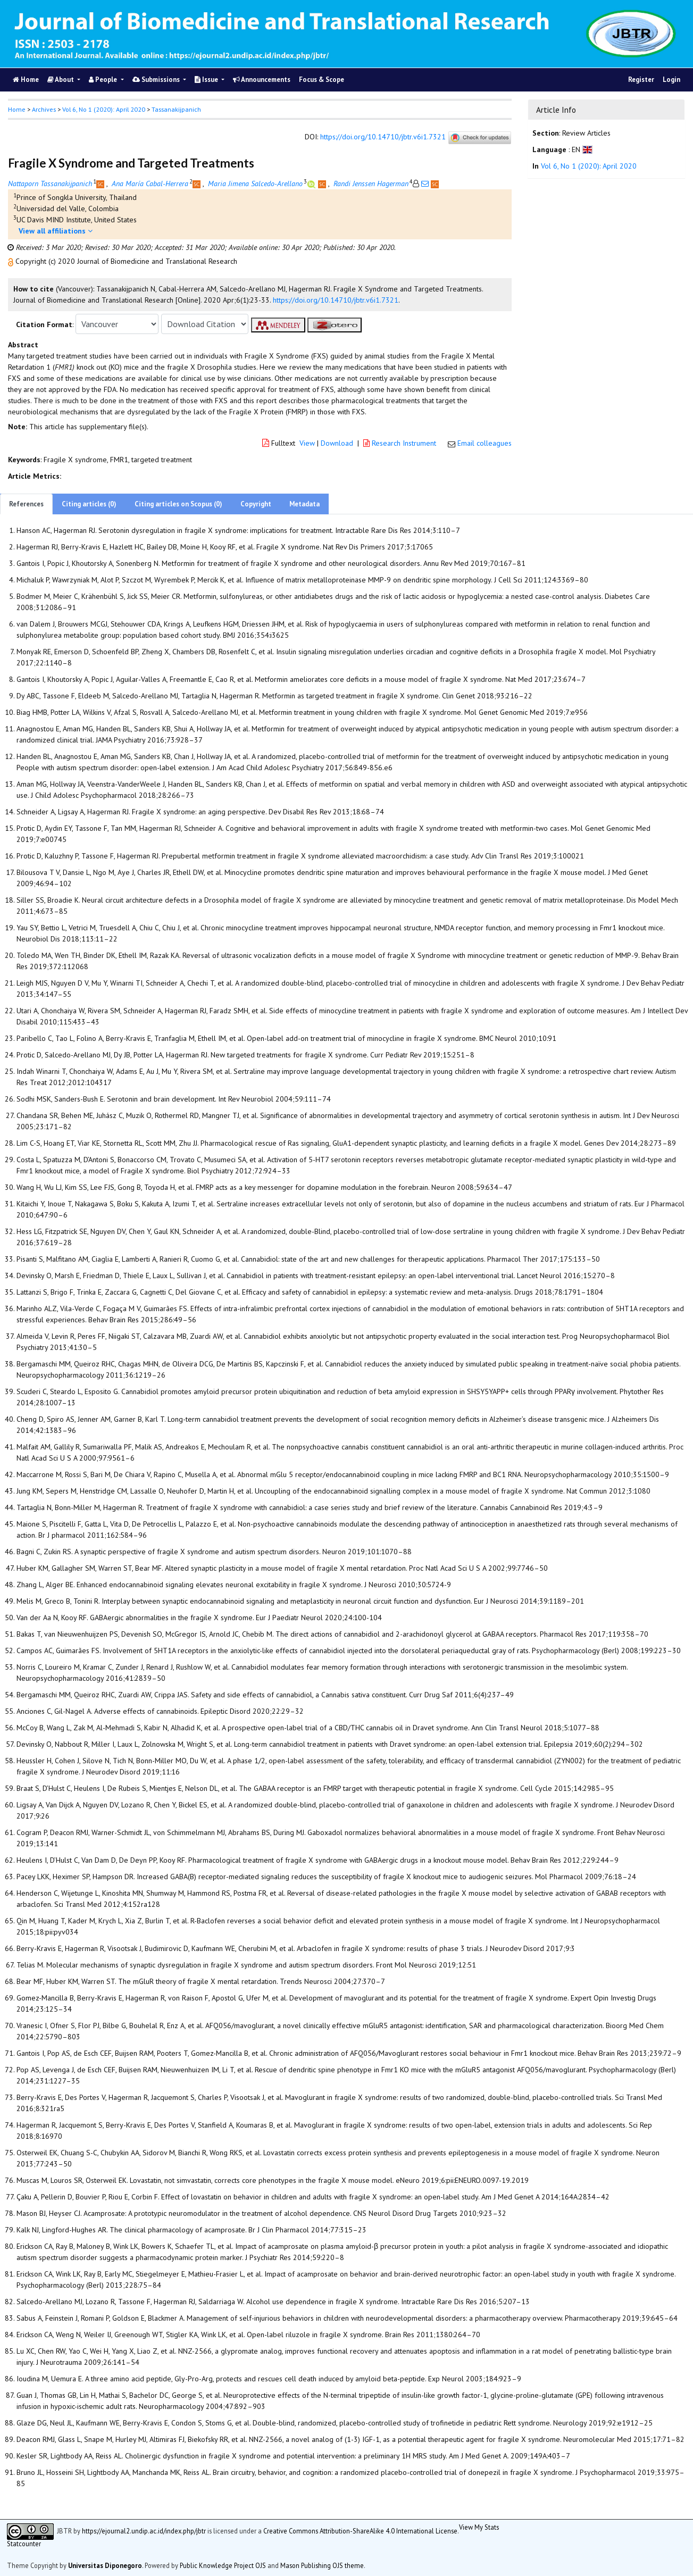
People (104, 79)
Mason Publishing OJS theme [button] (322, 2565)
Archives (44, 109)
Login (671, 79)
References (26, 503)
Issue (207, 79)
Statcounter (24, 2543)
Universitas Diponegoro (105, 2565)
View (307, 443)
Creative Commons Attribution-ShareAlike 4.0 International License (360, 2530)
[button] (11, 261)
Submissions (156, 79)
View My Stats (479, 2527)
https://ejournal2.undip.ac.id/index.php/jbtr (144, 2530)
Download (337, 443)
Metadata (304, 503)
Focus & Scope (321, 79)
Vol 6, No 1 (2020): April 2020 (103, 109)
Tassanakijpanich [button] (176, 109)
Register (641, 79)
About (61, 79)
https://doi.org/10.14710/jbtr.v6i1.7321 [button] (335, 300)
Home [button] (17, 109)
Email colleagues (484, 443)
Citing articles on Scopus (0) (178, 503)
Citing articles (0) (89, 503)
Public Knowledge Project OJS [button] (223, 2565)
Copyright (255, 503)
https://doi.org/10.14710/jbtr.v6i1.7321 (383, 137)
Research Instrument (400, 443)
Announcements (261, 79)
